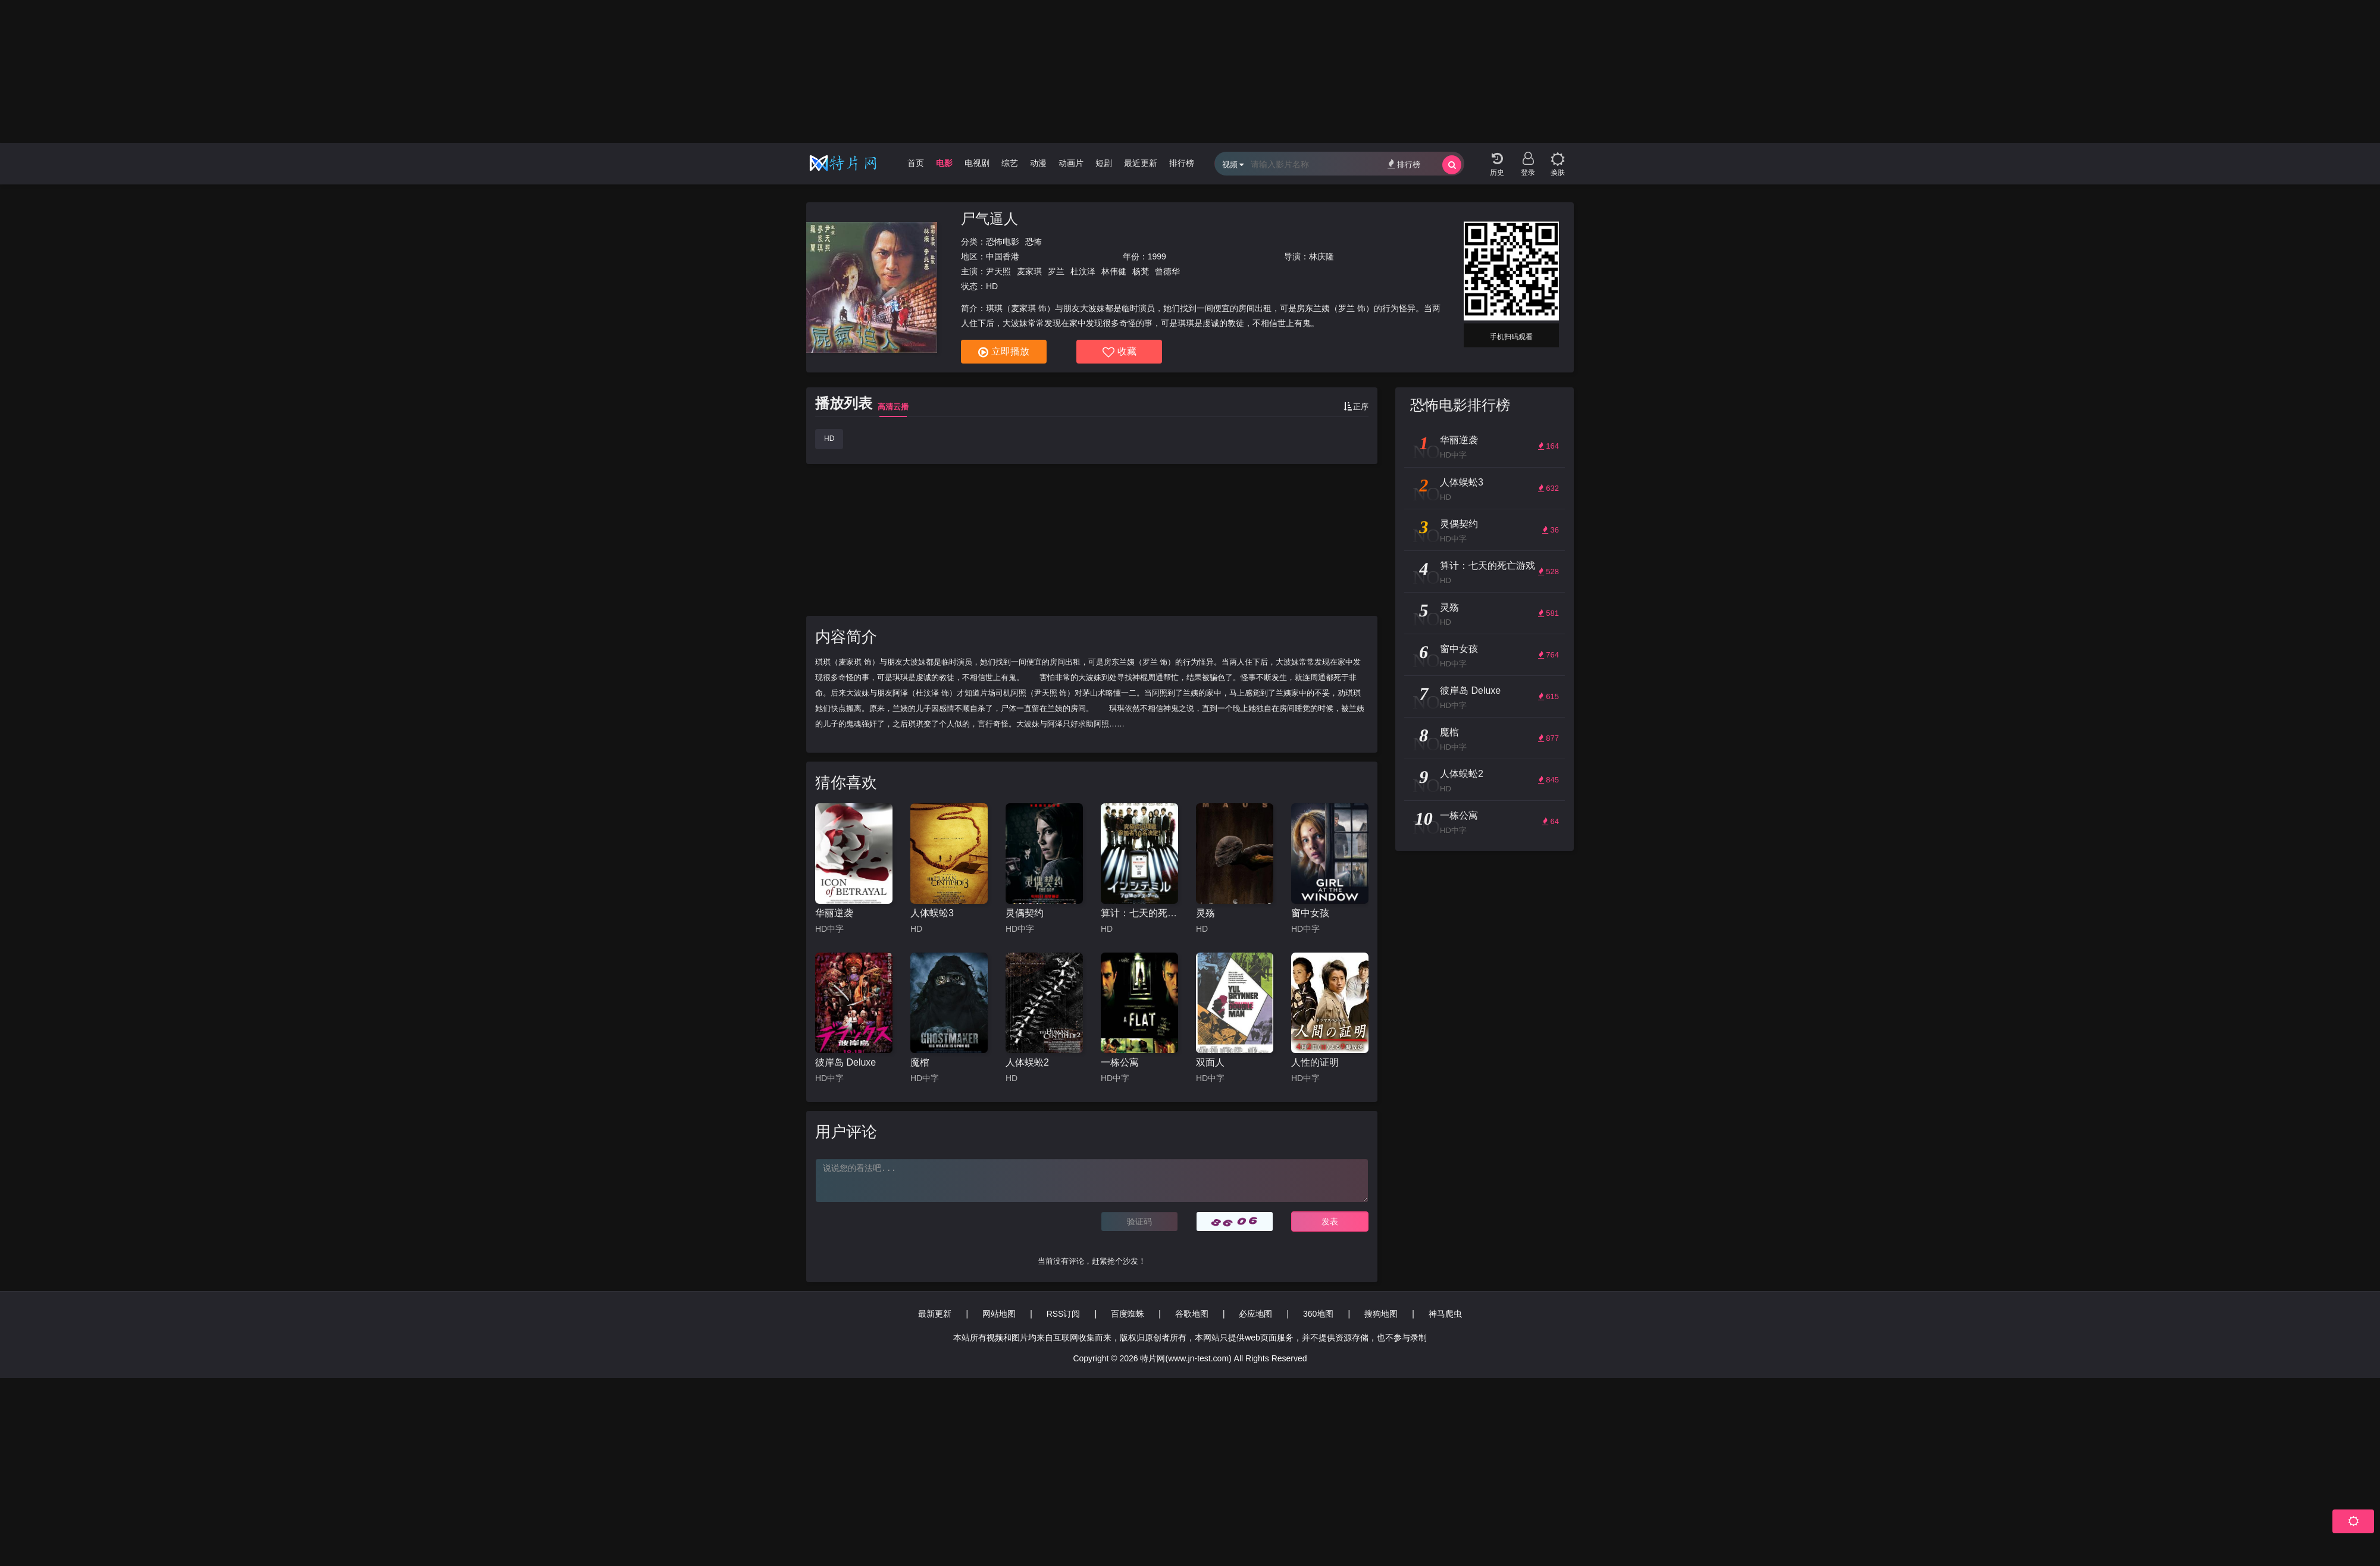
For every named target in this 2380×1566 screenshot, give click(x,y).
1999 (1157, 256)
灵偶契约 (1025, 913)
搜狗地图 (1381, 1313)
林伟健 (1113, 271)
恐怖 (1033, 241)
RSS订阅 (1064, 1313)
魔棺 (919, 1062)
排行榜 (1181, 163)
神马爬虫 (1445, 1313)
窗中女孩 (1310, 913)
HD (829, 438)
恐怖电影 (1002, 241)
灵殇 (1205, 913)
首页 (915, 163)
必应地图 (1255, 1313)
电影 (944, 163)
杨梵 (1140, 271)
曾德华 (1167, 271)
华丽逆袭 (834, 913)
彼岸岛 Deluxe (845, 1062)
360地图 (1318, 1313)
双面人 (1210, 1062)
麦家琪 (1029, 271)
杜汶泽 (1082, 271)
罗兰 (1056, 271)
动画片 (1071, 163)
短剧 (1103, 163)
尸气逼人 (989, 219)
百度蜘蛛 (1127, 1313)
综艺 (1009, 163)
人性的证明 (1315, 1062)
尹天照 (998, 271)
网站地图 (999, 1313)
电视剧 (976, 163)
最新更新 (934, 1313)
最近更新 (1140, 163)
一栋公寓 (1120, 1062)
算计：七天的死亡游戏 (1139, 913)
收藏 (1119, 352)
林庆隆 (1321, 256)
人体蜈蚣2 (1027, 1062)
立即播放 (1003, 352)
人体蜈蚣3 (932, 913)
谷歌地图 (1191, 1313)
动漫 (1038, 163)
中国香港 (1002, 256)
